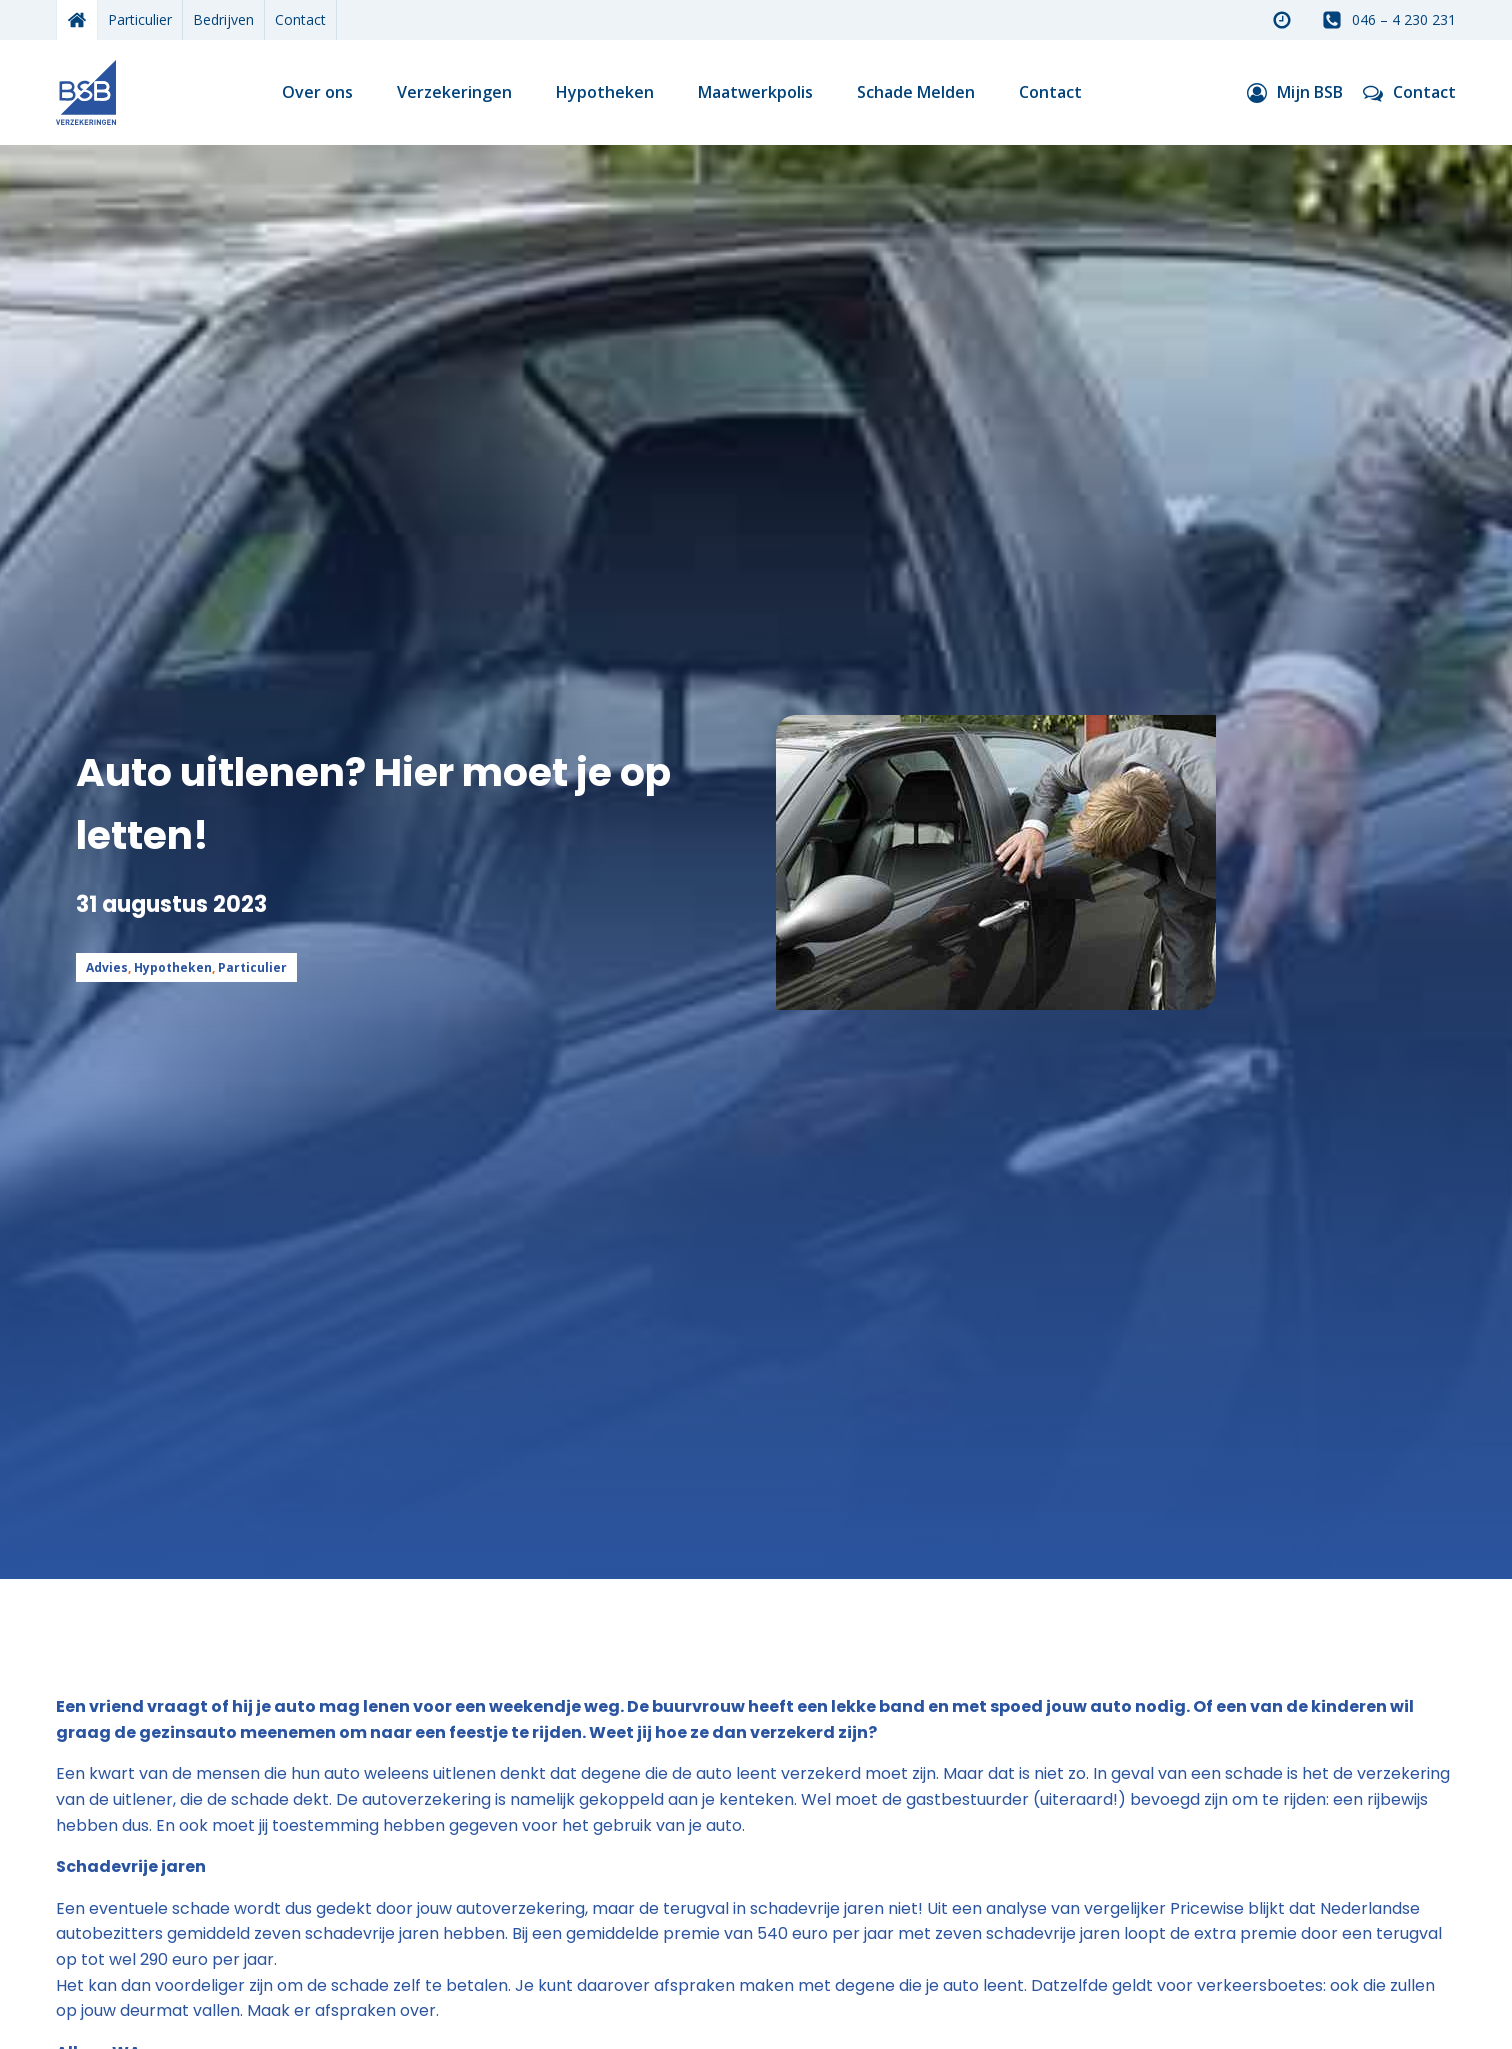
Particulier (140, 19)
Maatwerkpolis (755, 92)
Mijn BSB (1310, 92)
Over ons (317, 92)
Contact (300, 19)
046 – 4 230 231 (1404, 19)
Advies (107, 967)
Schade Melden (916, 92)
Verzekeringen (454, 92)
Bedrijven (223, 19)
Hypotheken (605, 92)
